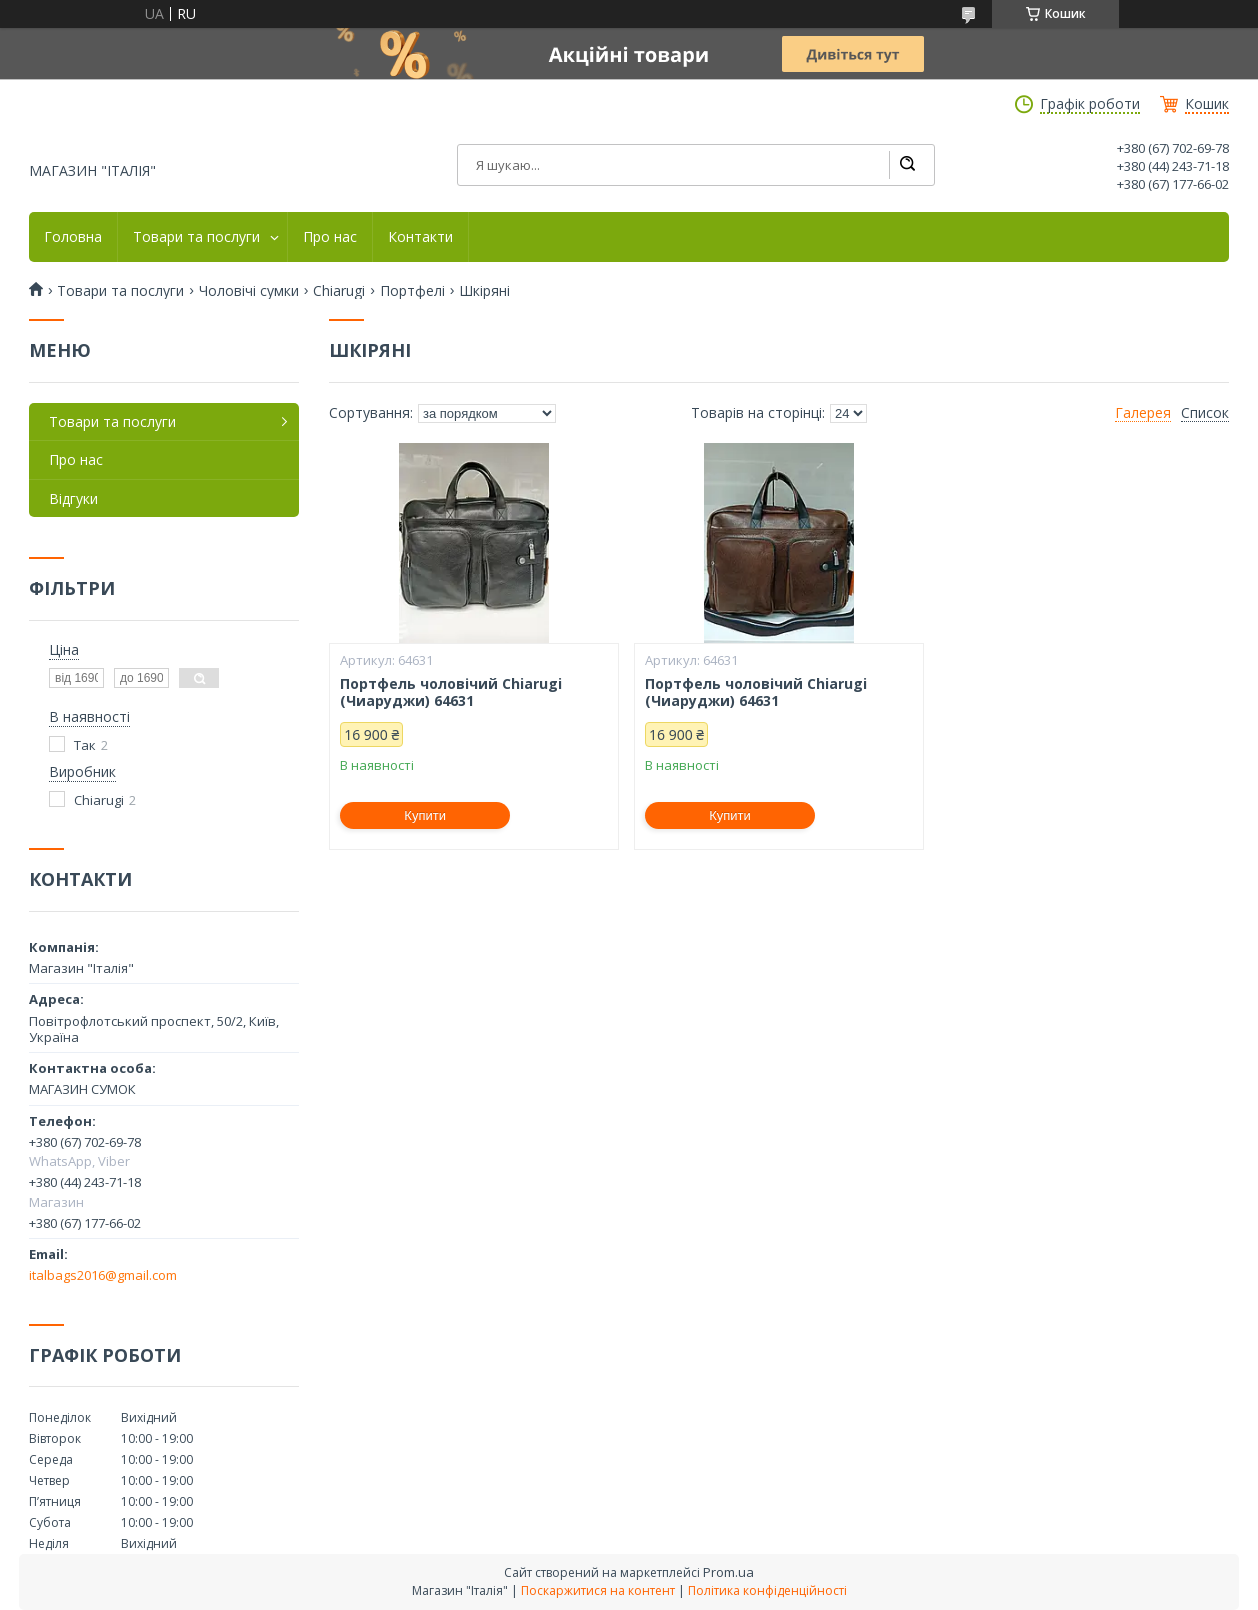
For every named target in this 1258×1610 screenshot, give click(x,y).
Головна (73, 237)
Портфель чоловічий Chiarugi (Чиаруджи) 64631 (451, 692)
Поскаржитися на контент (598, 1590)
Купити (425, 815)
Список (1205, 413)
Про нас (330, 237)
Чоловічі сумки (249, 291)
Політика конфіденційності (767, 1590)
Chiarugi (339, 291)
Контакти (420, 237)
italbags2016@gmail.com (103, 1275)
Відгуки (73, 498)
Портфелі (412, 291)
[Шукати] (907, 165)
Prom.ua (728, 1572)
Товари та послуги (196, 237)
